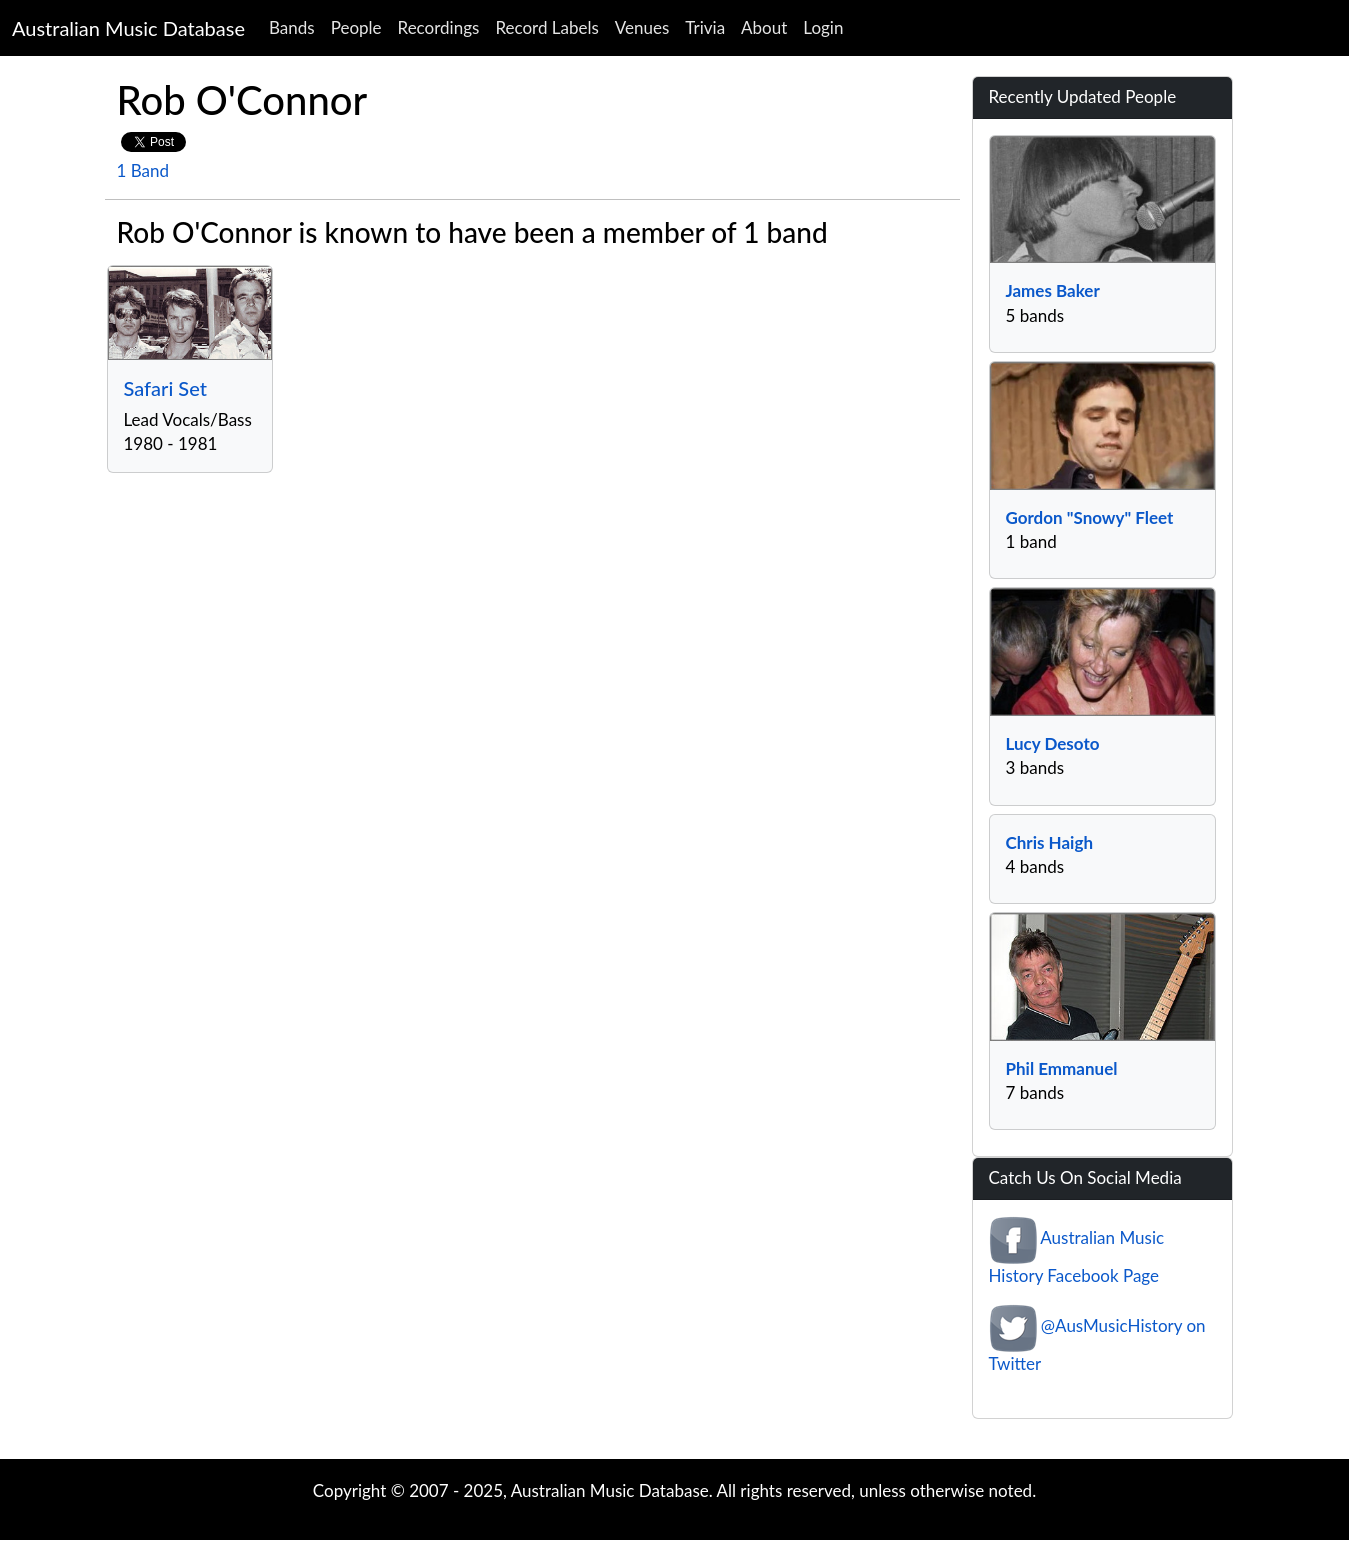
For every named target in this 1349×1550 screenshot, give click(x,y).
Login (823, 27)
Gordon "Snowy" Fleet (1090, 517)
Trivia (705, 27)
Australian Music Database (128, 28)
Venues (642, 27)
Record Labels (546, 27)
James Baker (1053, 290)
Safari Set (165, 388)
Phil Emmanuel (1062, 1068)
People (356, 27)
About (764, 27)
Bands (292, 27)
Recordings (439, 27)
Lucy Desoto (1053, 743)
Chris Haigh (1049, 842)
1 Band (143, 170)
